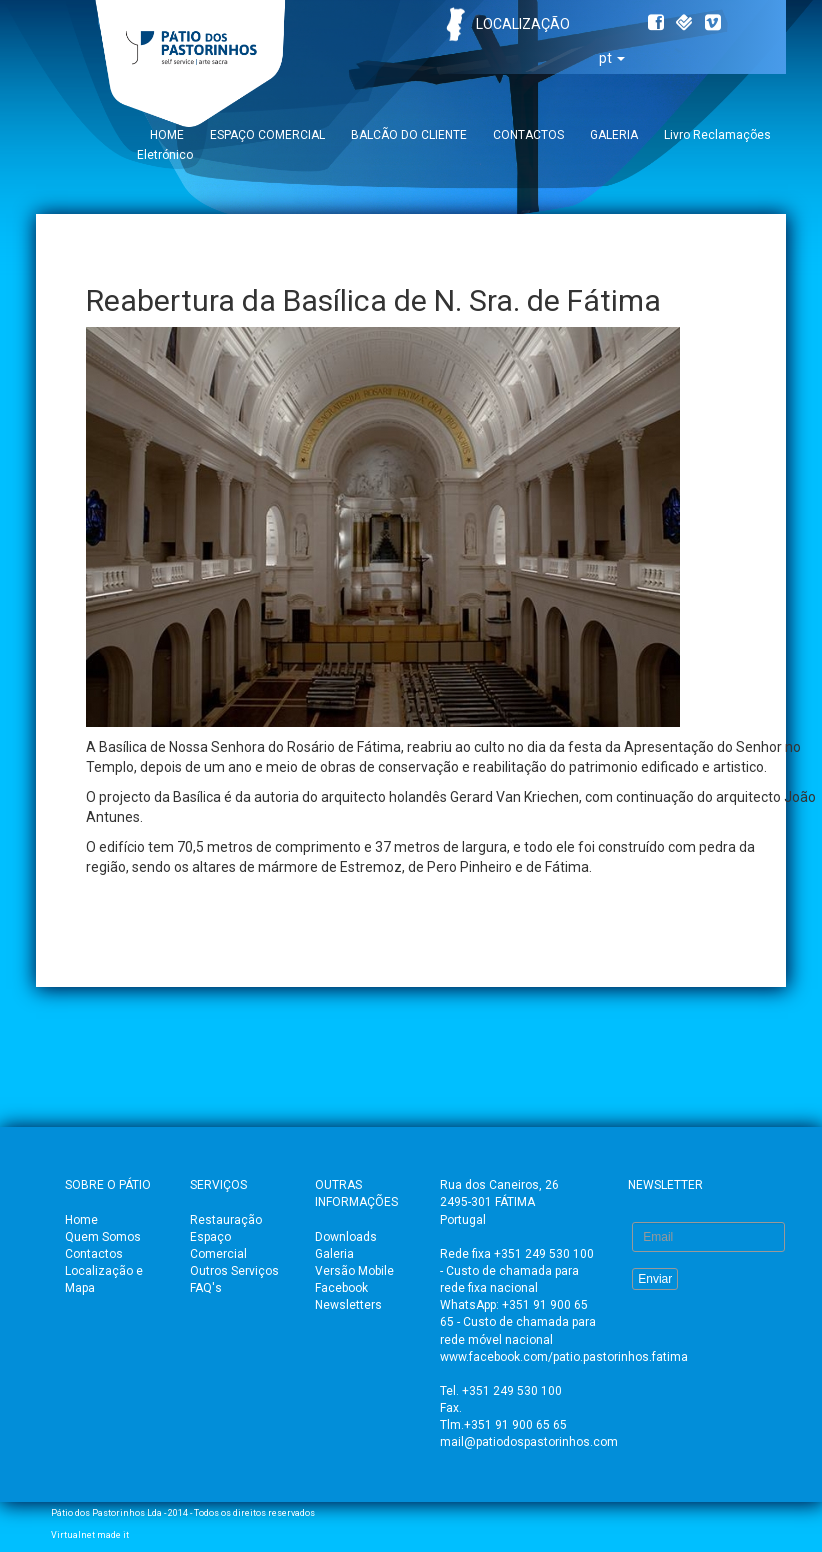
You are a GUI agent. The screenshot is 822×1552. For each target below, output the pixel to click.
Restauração (226, 1220)
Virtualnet (73, 1535)
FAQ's (206, 1288)
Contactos (94, 1254)
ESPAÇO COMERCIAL (267, 135)
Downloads (346, 1237)
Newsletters (348, 1305)
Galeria (334, 1254)
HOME (167, 135)
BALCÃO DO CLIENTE (409, 135)
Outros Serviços (234, 1271)
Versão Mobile (354, 1271)
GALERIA (614, 135)
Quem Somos (103, 1237)
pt (612, 58)
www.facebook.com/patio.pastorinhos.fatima (564, 1357)
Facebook (341, 1288)
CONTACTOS (528, 135)
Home (81, 1220)
